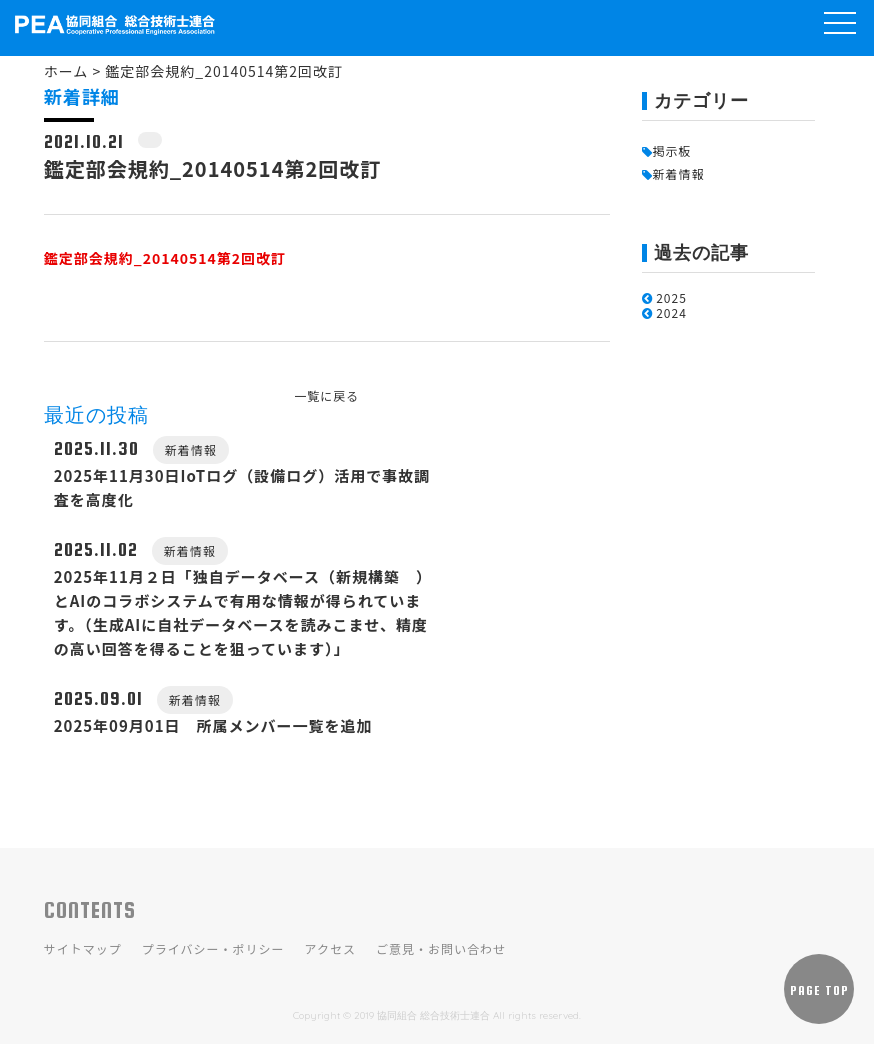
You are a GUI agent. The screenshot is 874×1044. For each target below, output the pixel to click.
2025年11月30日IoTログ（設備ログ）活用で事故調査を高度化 (242, 487)
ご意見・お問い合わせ (441, 948)
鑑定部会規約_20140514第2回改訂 (165, 258)
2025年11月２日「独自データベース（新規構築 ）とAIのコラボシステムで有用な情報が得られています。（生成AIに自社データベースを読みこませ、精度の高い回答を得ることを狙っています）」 (241, 612)
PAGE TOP (819, 990)
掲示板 (667, 150)
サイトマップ (83, 948)
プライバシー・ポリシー (213, 948)
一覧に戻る (326, 395)
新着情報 (673, 173)
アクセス (329, 948)
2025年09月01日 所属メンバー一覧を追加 (213, 725)
